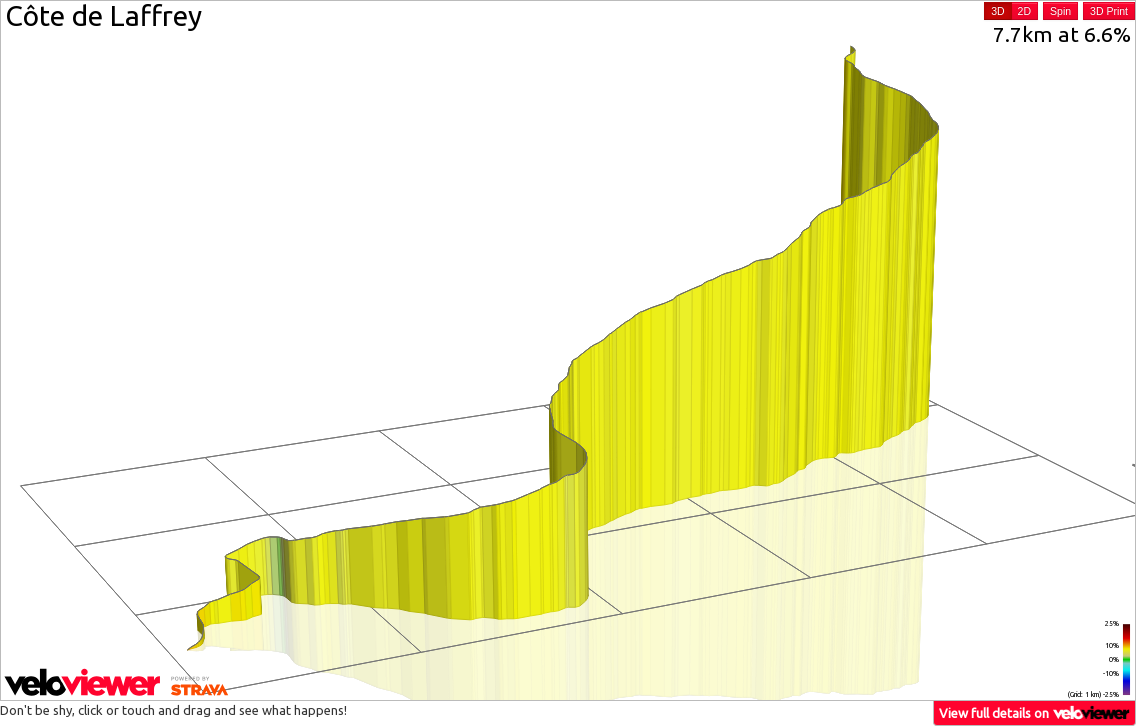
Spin (1060, 11)
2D (1024, 11)
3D (997, 11)
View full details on (1035, 712)
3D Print (1109, 11)
